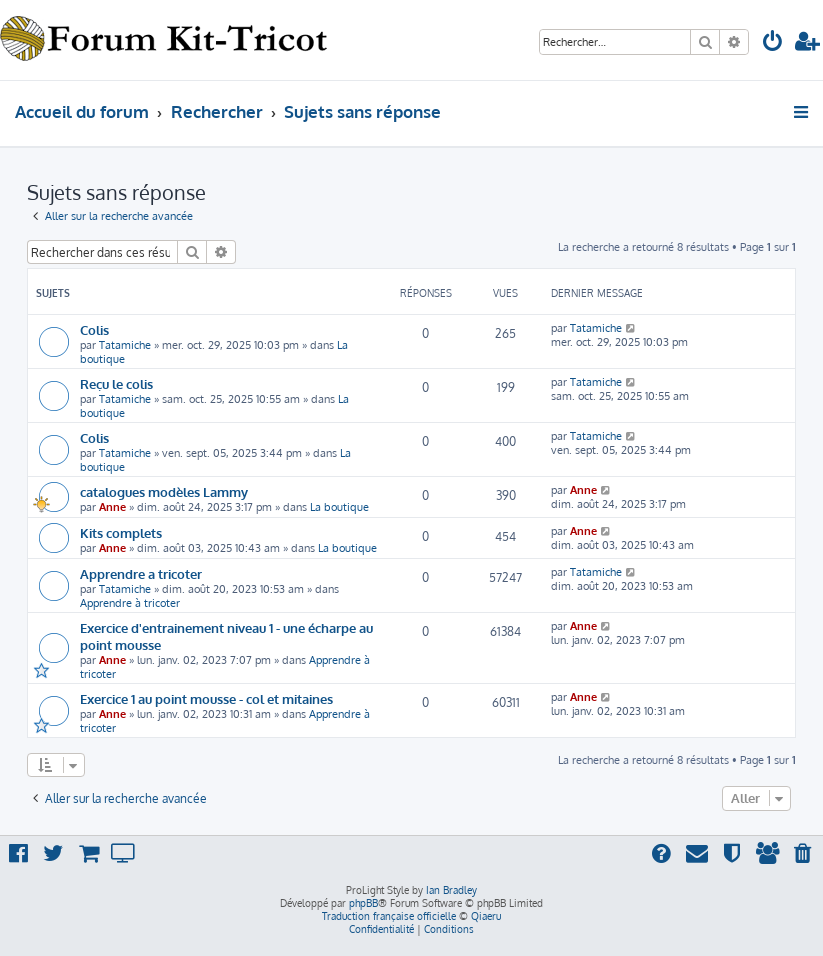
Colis (94, 329)
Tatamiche (125, 345)
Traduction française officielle (389, 916)
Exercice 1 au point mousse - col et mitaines (206, 698)
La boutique (339, 507)
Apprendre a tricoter (141, 573)
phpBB (363, 903)
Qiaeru (486, 916)
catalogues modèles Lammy (164, 491)
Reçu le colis (116, 383)
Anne (112, 507)
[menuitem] (773, 43)
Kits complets (121, 532)
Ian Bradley (451, 890)
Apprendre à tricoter (130, 603)
